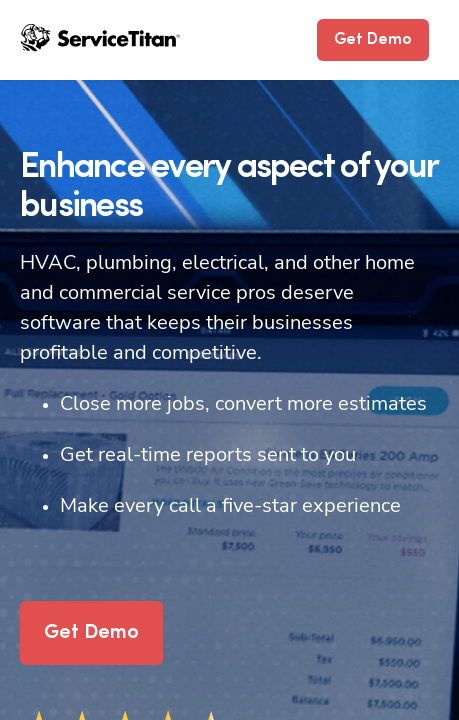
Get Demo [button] (373, 40)
